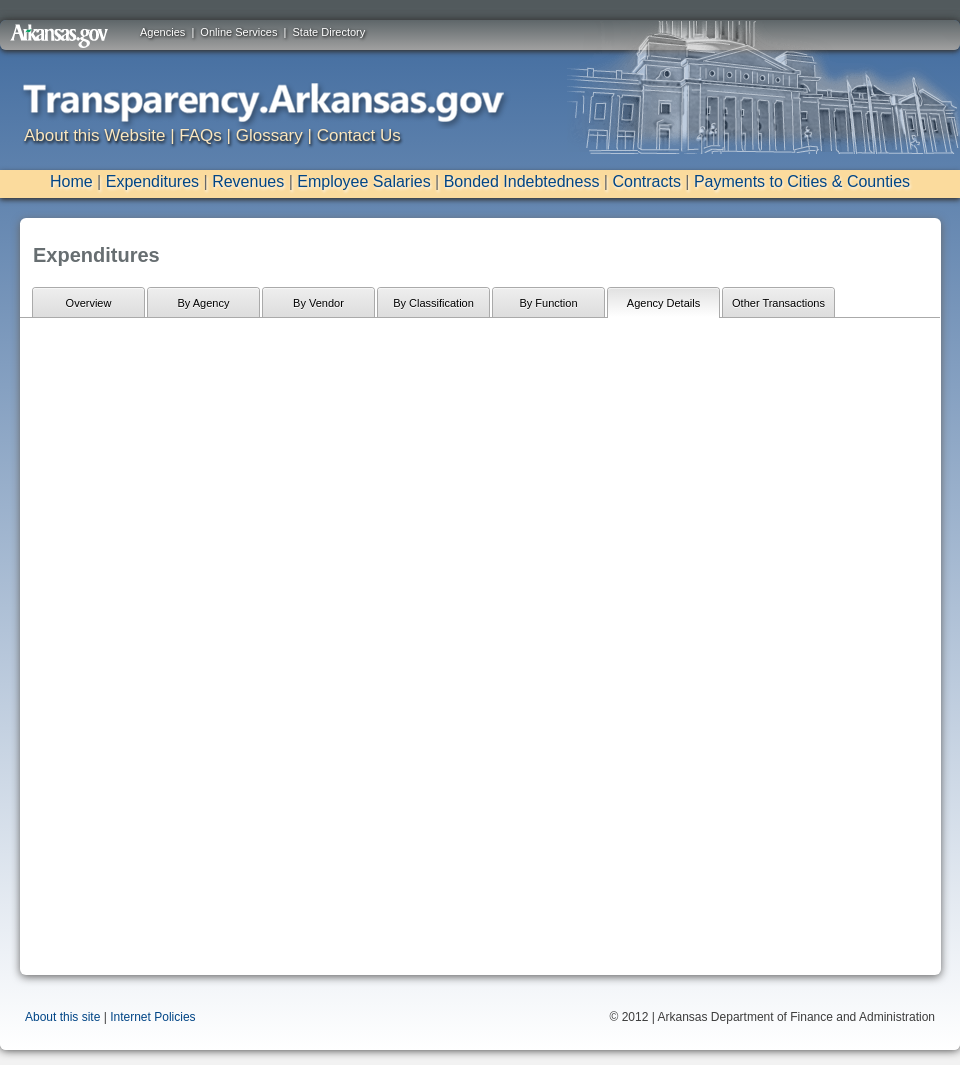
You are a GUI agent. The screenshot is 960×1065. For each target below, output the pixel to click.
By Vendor (318, 303)
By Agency (204, 303)
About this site (62, 1017)
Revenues (248, 181)
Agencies (162, 32)
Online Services (238, 32)
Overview (89, 303)
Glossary (269, 135)
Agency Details (663, 303)
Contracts (646, 181)
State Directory (329, 32)
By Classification (433, 303)
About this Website (94, 135)
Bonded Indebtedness (522, 181)
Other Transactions (778, 303)
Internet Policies (152, 1017)
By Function (548, 303)
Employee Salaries (363, 181)
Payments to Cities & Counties (802, 181)
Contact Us (359, 135)
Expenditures (152, 181)
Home (71, 181)
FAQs (200, 135)
